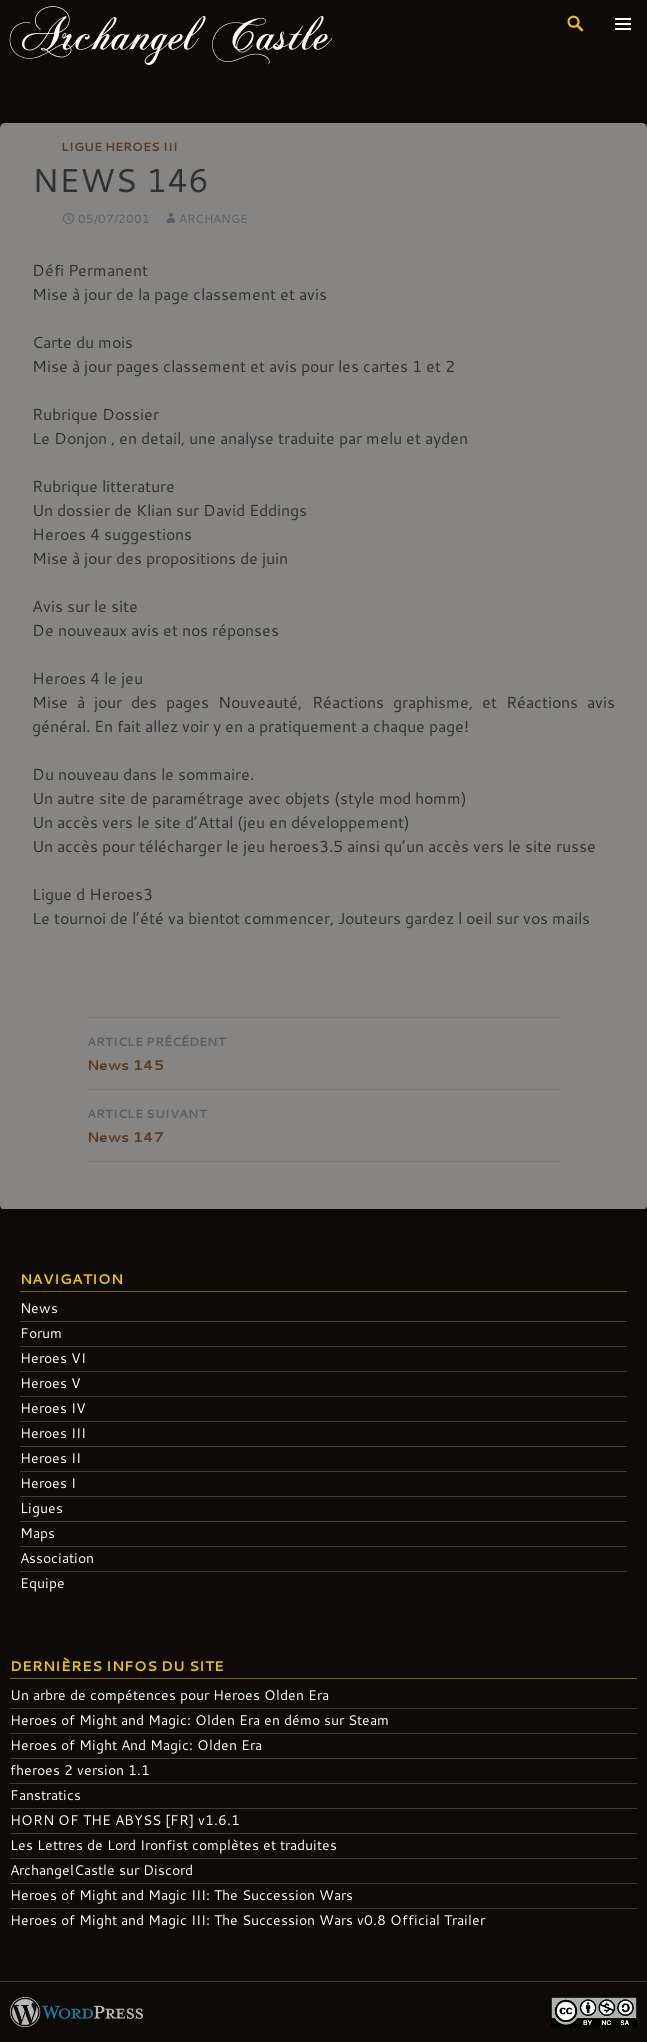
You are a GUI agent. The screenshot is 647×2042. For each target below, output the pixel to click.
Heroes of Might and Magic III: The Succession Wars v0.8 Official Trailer (247, 1919)
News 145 (324, 1051)
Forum (41, 1332)
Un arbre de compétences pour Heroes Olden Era (169, 1694)
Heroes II (50, 1457)
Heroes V (50, 1382)
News (39, 1307)
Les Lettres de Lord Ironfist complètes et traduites (173, 1844)
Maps (37, 1532)
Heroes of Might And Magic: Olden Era (136, 1744)
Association (57, 1557)
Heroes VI (53, 1357)
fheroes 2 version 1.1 (80, 1769)
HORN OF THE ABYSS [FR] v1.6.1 (125, 1819)
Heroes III (53, 1432)
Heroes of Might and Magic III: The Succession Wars (181, 1894)
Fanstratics (45, 1794)
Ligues (41, 1507)
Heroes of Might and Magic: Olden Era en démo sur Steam (199, 1719)
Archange (213, 218)
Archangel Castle (170, 34)
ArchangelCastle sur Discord (101, 1869)
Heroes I (48, 1482)
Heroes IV (53, 1407)
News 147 (324, 1123)
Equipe (42, 1582)
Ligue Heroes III (119, 146)
